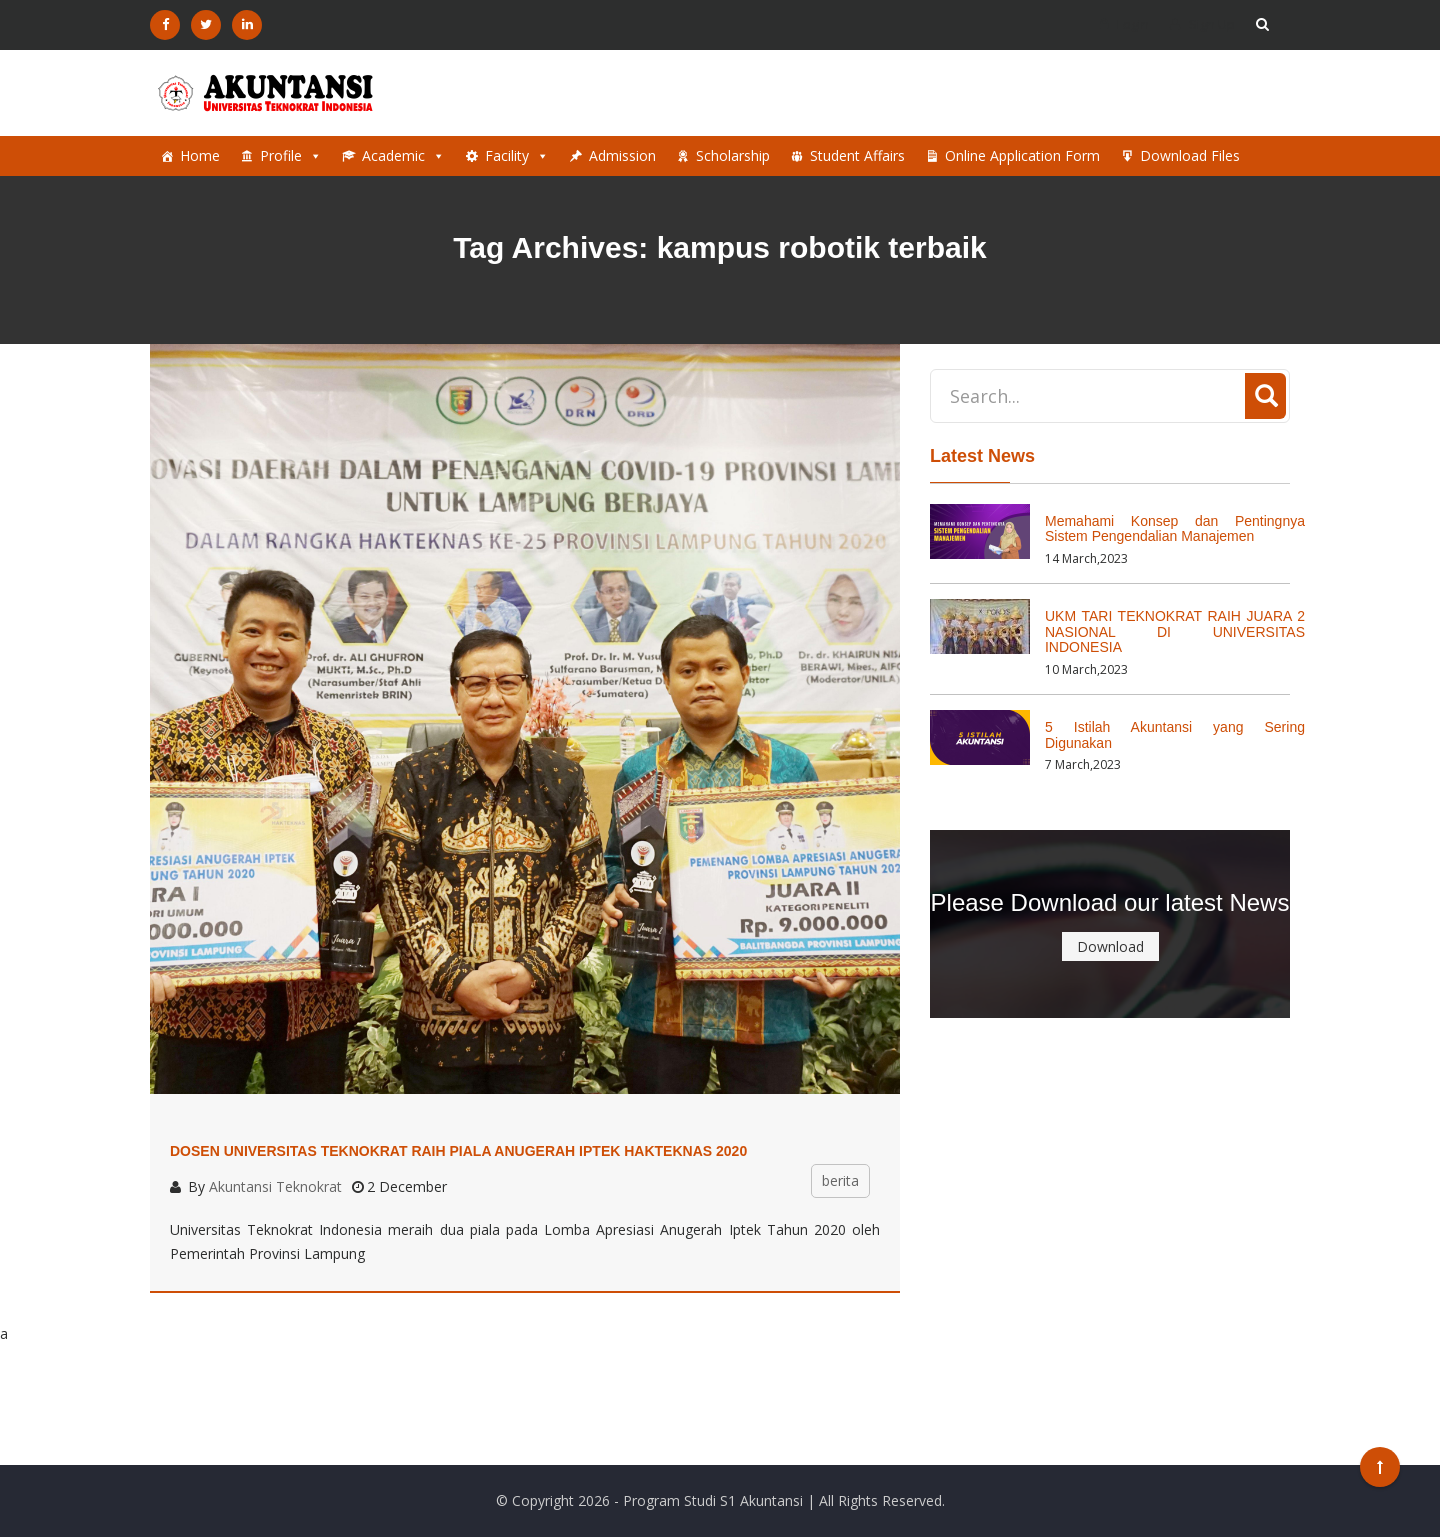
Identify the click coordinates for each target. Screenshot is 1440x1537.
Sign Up (1202, 24)
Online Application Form (1022, 155)
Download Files (1190, 155)
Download (1110, 946)
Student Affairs (857, 155)
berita (840, 1180)
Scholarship (733, 155)
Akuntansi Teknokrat (275, 1186)
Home (200, 155)
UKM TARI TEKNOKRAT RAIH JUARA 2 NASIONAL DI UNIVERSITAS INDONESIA (1175, 631)
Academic (403, 156)
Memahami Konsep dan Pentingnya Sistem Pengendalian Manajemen (1175, 528)
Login (1124, 24)
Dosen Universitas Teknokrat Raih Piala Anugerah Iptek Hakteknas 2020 (458, 1151)
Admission (622, 155)
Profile (291, 156)
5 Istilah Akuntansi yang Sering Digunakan (1175, 734)
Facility (517, 156)
